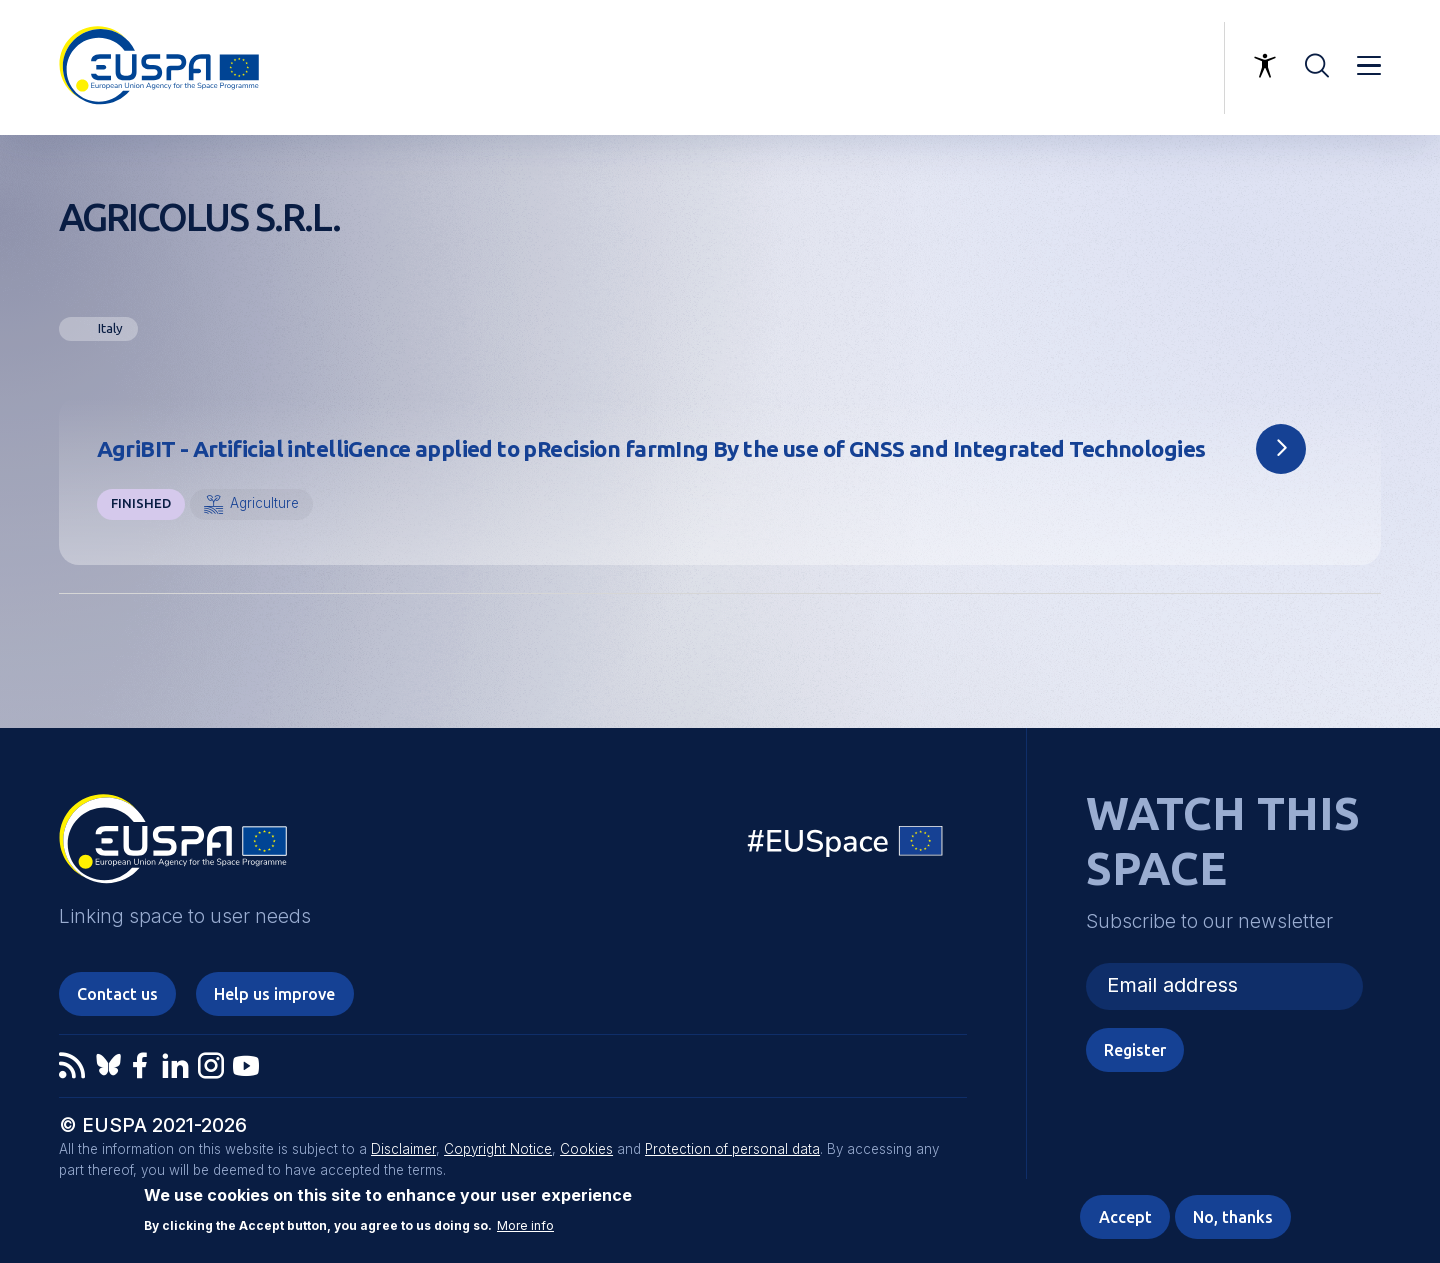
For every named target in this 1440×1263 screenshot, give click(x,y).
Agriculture (264, 503)
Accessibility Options (1265, 66)
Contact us (117, 994)
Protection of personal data (732, 1149)
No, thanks (1233, 1218)
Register (1135, 1050)
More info (525, 1226)
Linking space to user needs (1106, 68)
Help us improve (274, 994)
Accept (1125, 1218)
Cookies (586, 1149)
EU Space (846, 845)
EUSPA (173, 846)
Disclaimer (403, 1149)
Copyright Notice (498, 1149)
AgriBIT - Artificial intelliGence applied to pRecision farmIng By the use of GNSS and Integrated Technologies (651, 448)
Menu (1369, 66)
